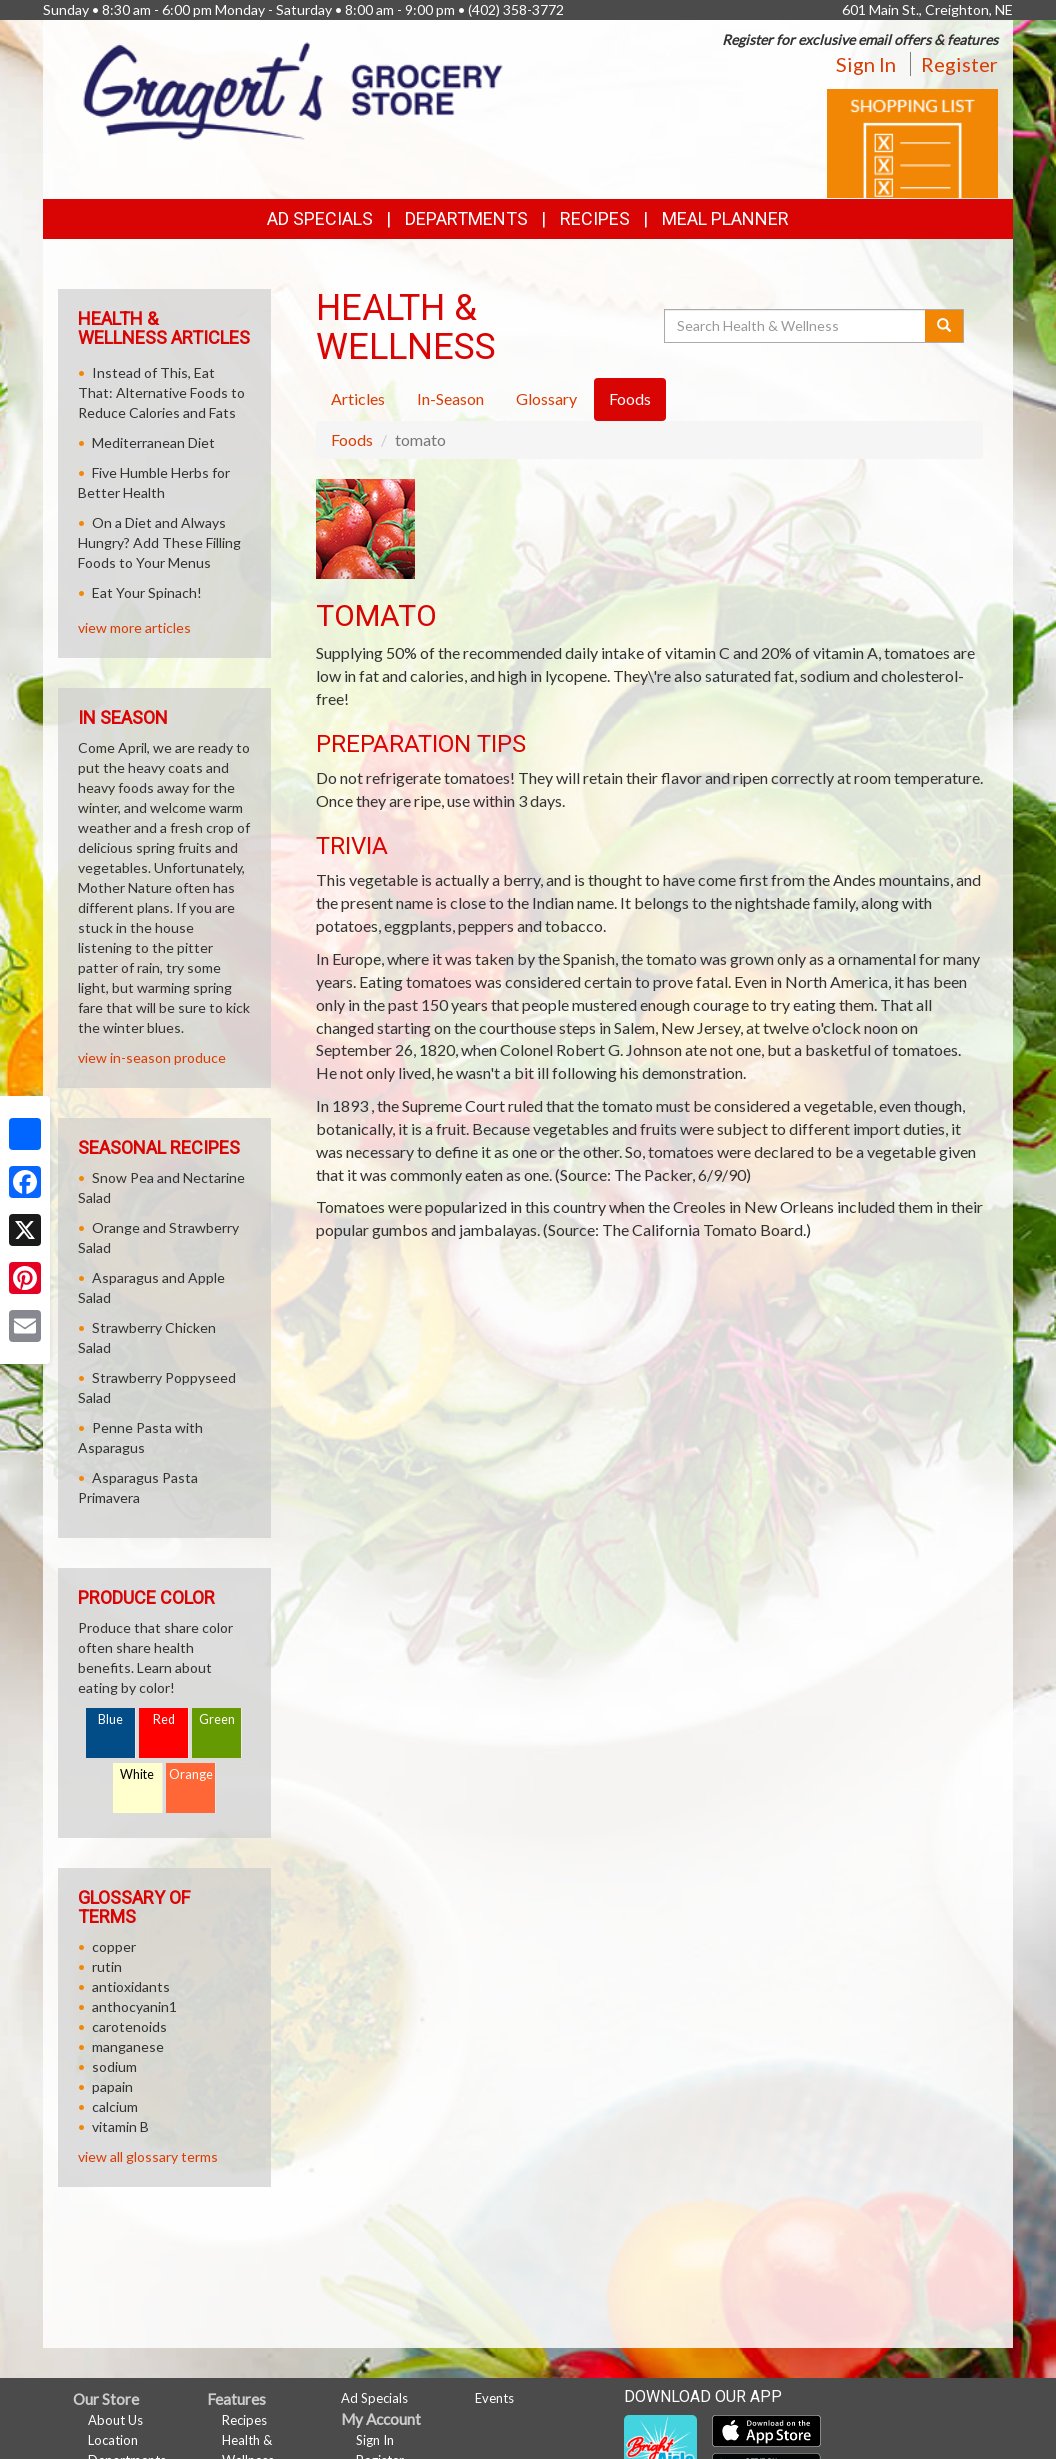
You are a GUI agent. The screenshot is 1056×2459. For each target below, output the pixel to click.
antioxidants (131, 1986)
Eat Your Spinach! (147, 592)
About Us (115, 2420)
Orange (191, 1774)
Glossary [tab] (546, 398)
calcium (115, 2106)
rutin (107, 1966)
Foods (352, 439)
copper (114, 1946)
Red (164, 1719)
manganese (128, 2046)
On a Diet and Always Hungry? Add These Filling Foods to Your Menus (159, 542)
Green (217, 1719)
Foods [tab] (630, 398)
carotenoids (129, 2026)
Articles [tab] (358, 398)
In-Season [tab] (450, 398)
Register (959, 64)
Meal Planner (725, 218)
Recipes (595, 218)
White (137, 1774)
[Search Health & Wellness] (796, 326)
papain (112, 2086)
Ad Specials (320, 218)
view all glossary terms (148, 2156)
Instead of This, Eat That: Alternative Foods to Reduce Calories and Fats (161, 392)
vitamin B (120, 2126)
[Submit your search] (944, 326)
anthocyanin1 (134, 2006)
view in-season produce (152, 1057)
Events (494, 2398)
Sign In (866, 64)
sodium (114, 2066)
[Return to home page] (293, 89)
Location (113, 2440)
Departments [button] (466, 218)
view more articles (134, 627)
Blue (110, 1719)
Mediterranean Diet (153, 442)
